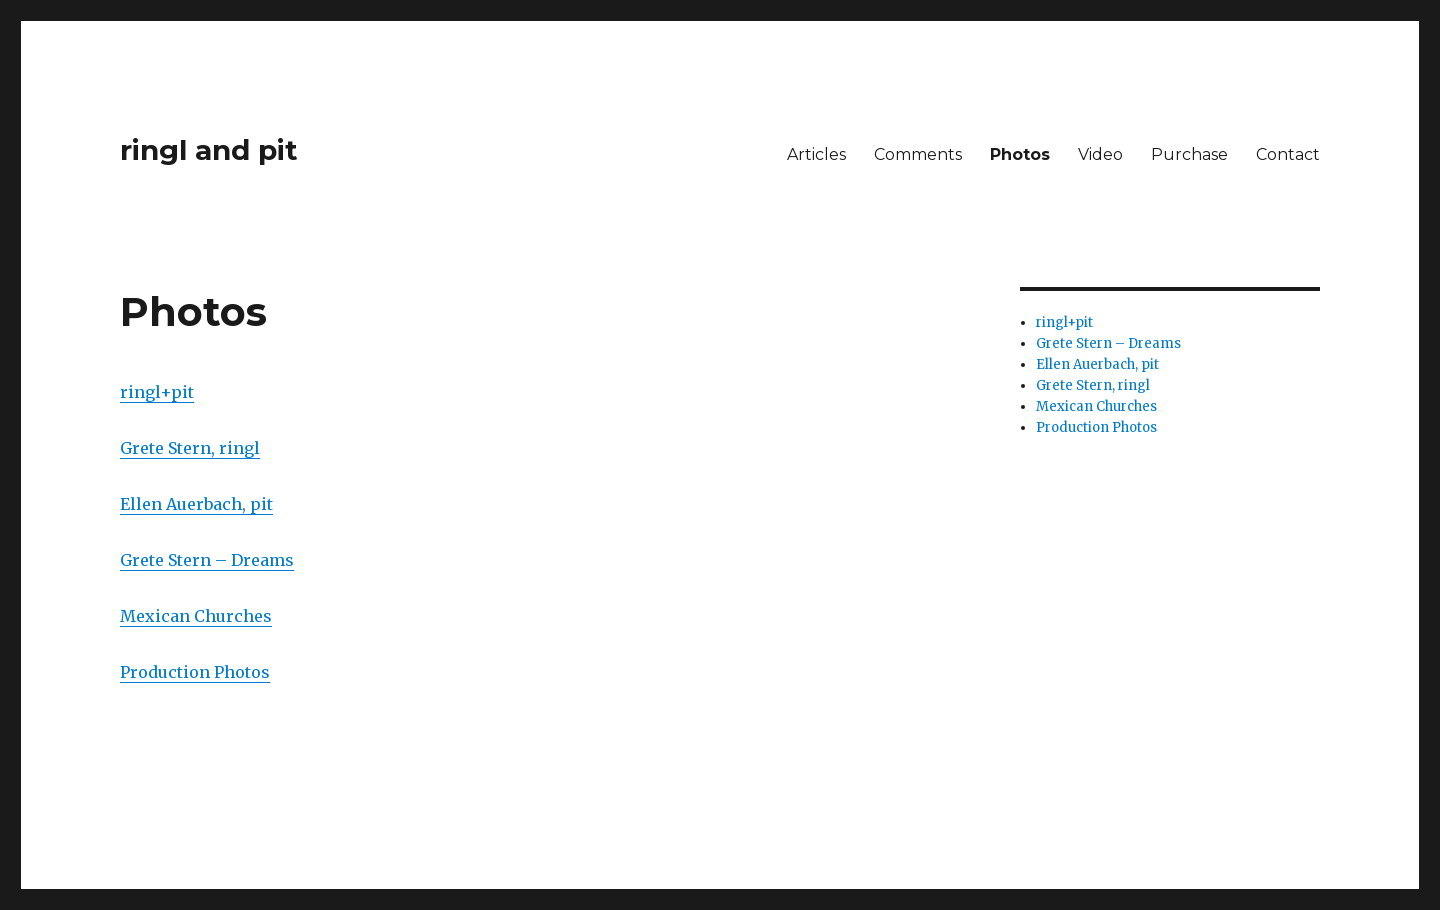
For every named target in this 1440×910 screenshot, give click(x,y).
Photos (1020, 154)
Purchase (1189, 154)
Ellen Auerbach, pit (196, 504)
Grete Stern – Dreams (207, 560)
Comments (918, 154)
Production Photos (195, 672)
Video (1100, 154)
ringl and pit (209, 150)
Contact (1288, 154)
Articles (816, 154)
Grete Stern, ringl (190, 448)
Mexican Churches (196, 616)
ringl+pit (157, 392)
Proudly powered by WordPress (324, 815)
